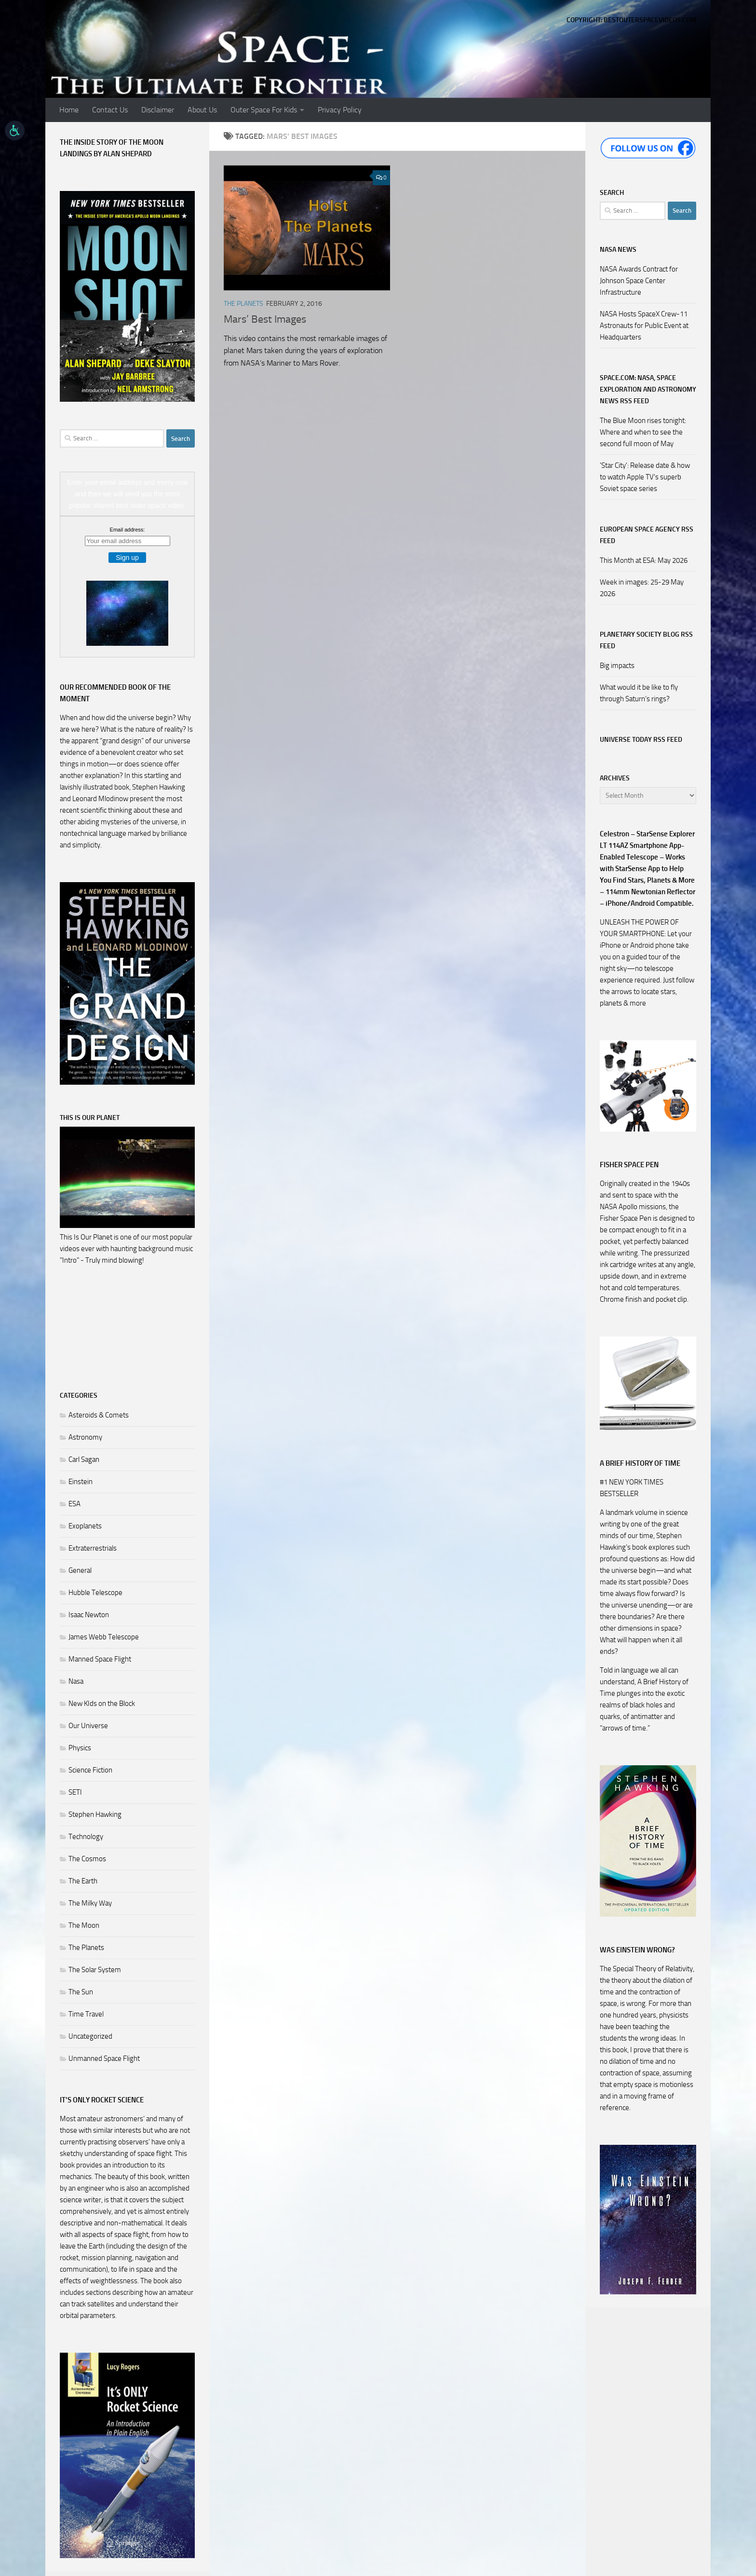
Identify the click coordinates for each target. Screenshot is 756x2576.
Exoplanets (85, 1526)
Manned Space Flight (99, 1659)
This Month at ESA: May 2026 (644, 560)
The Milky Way (90, 1903)
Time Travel (86, 2014)
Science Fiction (90, 1770)
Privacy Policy (340, 109)
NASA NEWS (618, 249)
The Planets (243, 304)
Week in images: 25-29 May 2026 (642, 588)
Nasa (75, 1681)
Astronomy (85, 1437)
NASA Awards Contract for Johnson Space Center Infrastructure (639, 281)
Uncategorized (90, 2036)
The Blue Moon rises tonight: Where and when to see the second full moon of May (643, 432)
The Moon (83, 1925)
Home (69, 109)
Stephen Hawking (95, 1814)
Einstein (80, 1481)
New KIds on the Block (101, 1703)
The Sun (80, 1992)
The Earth (82, 1881)
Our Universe (88, 1725)
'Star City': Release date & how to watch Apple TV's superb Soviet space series (645, 477)
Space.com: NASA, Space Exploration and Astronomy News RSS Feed (648, 389)
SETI (75, 1792)
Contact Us (110, 109)
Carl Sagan (83, 1459)
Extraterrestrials (92, 1548)
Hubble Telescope (95, 1592)
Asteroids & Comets (98, 1415)
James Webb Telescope (103, 1637)
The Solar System (94, 1969)
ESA (74, 1503)
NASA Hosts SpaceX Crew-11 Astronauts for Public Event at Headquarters (644, 325)
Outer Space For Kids (263, 109)
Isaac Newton (88, 1614)
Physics (79, 1748)
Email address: (127, 529)
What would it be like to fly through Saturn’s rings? (639, 693)
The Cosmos (87, 1858)
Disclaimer (157, 109)
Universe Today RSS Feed (641, 740)
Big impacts (617, 665)
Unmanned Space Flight (104, 2058)
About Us (202, 109)
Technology (85, 1836)
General (80, 1570)
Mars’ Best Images (265, 319)
